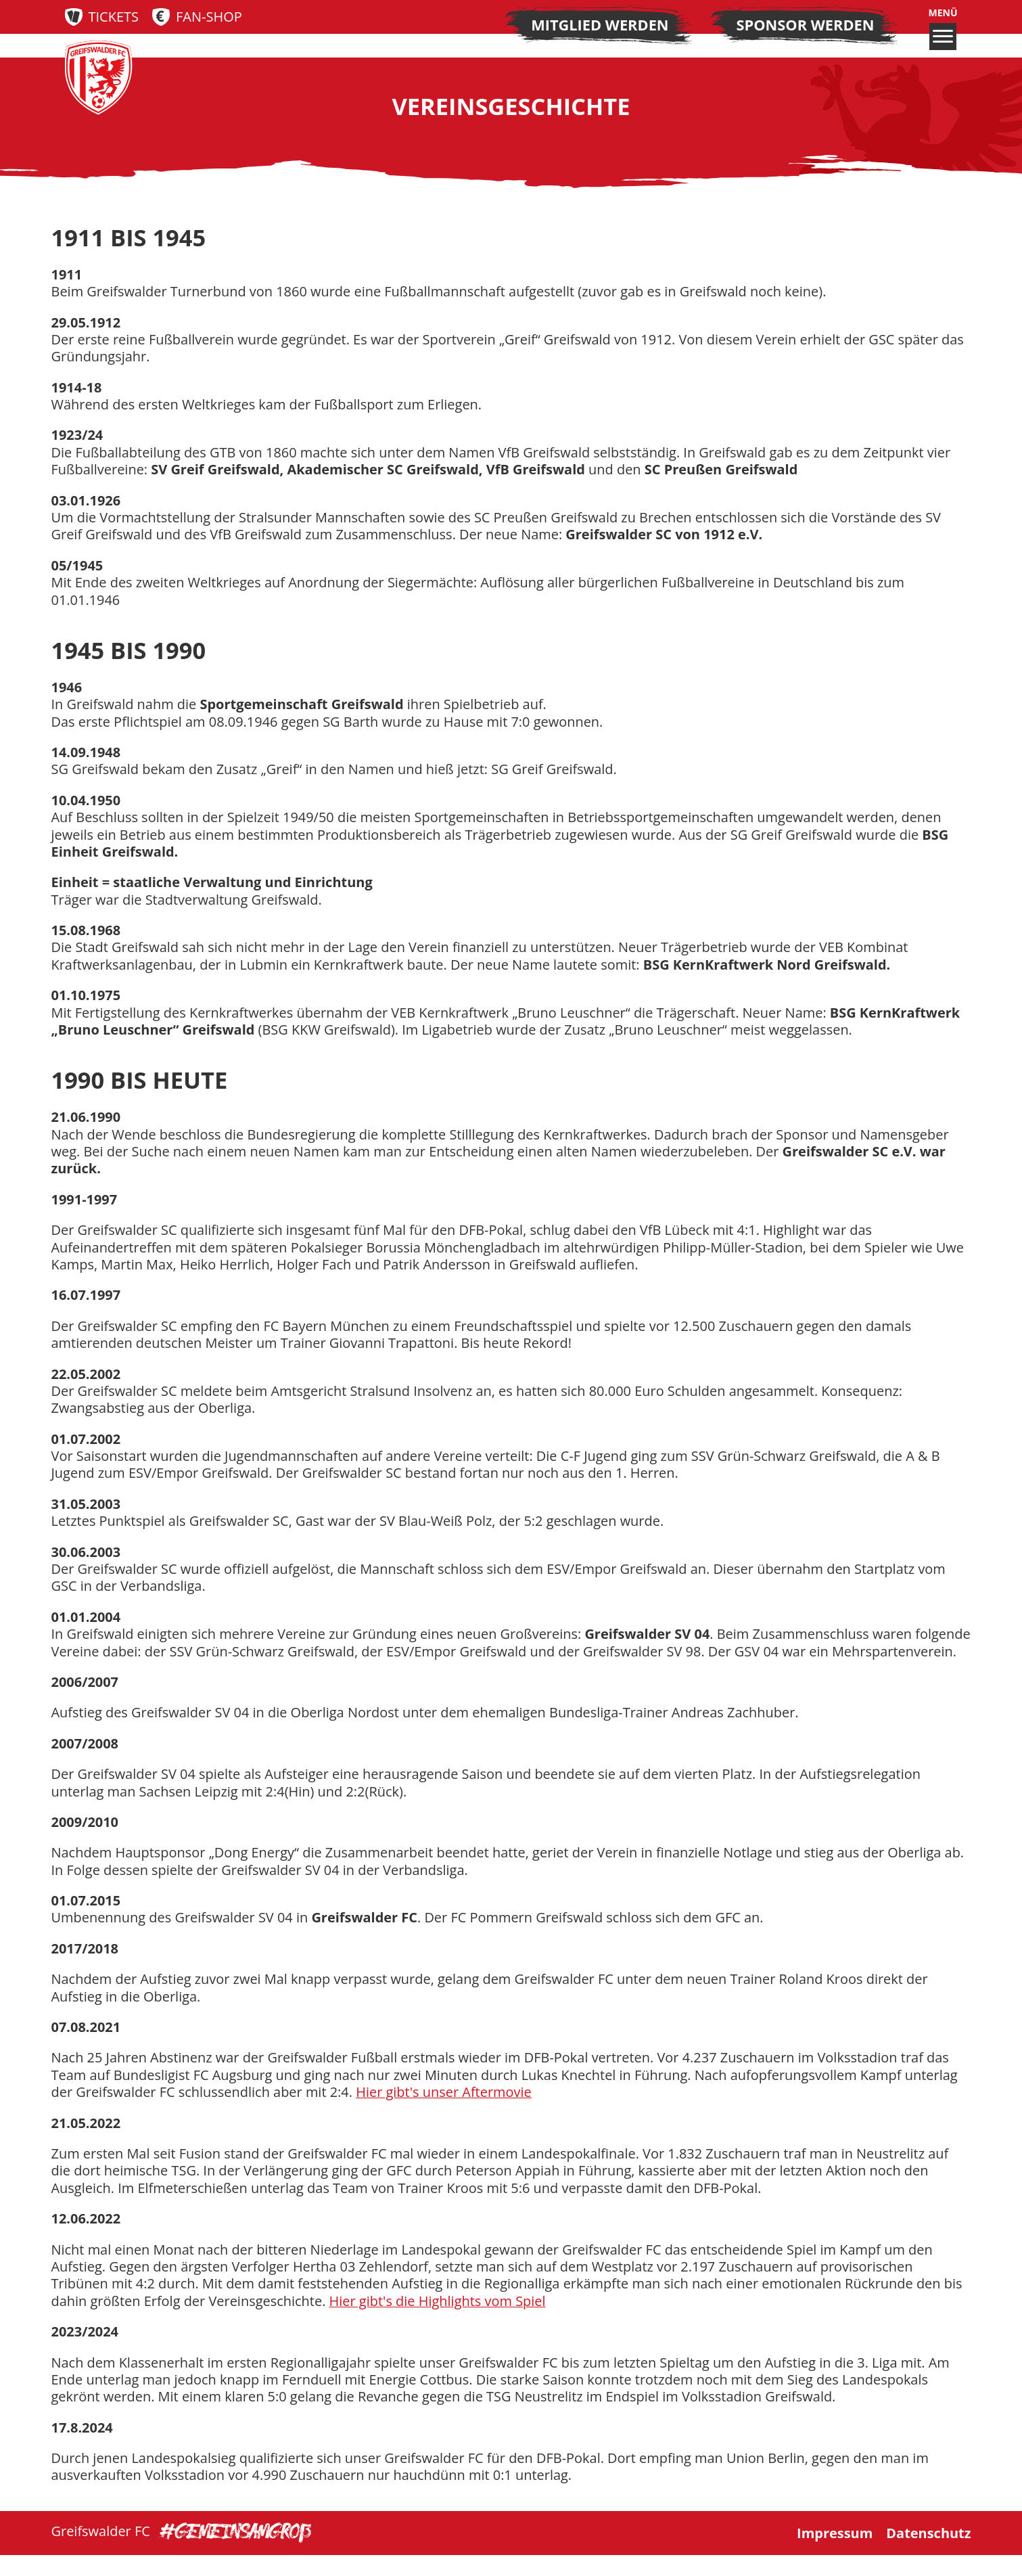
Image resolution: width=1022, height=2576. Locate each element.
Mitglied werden (599, 25)
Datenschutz (928, 2554)
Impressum (835, 2554)
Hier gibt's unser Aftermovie (444, 2112)
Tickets (114, 16)
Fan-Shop (209, 16)
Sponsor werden (806, 25)
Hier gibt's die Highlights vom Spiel (438, 2321)
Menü (942, 28)
